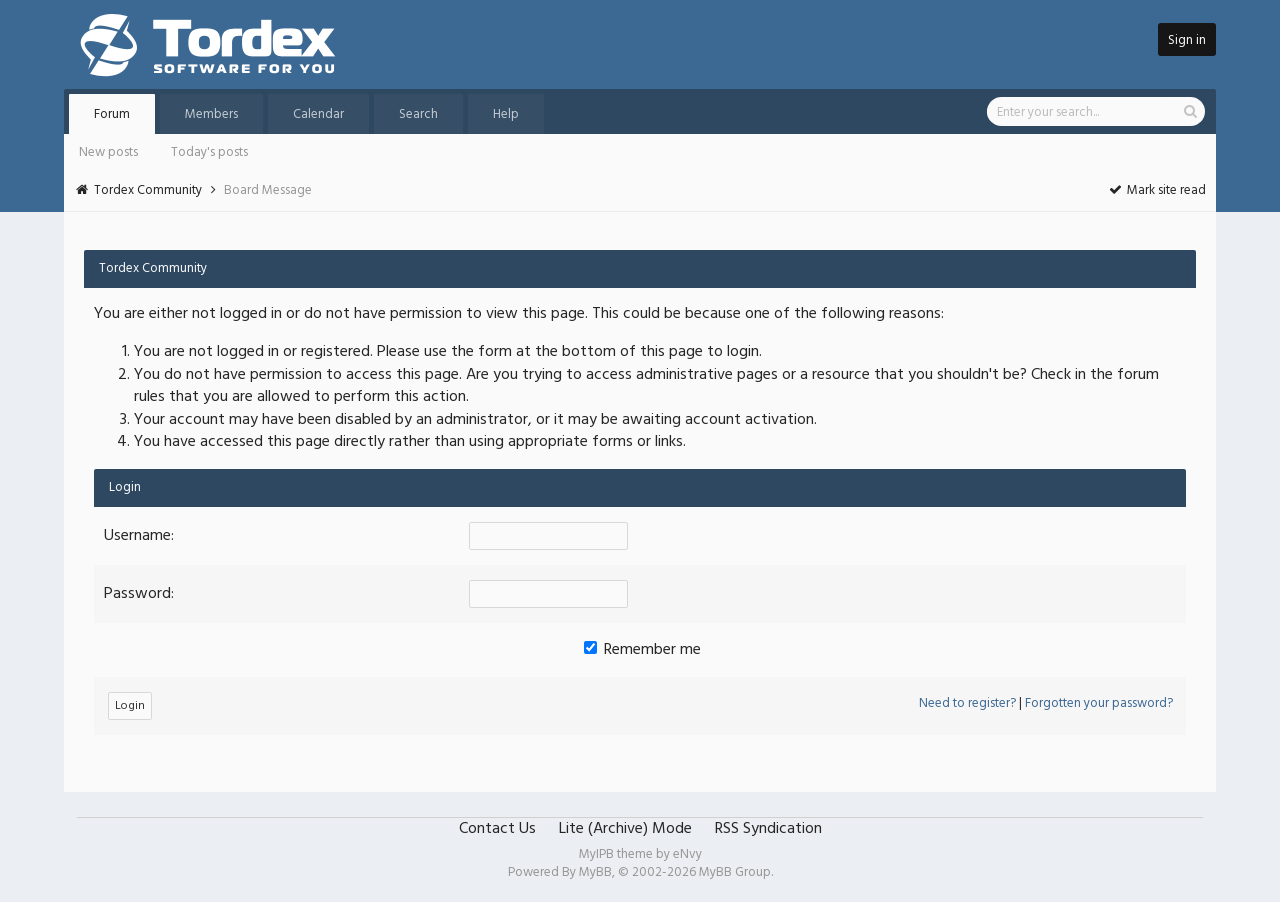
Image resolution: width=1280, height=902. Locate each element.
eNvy (687, 854)
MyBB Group (735, 872)
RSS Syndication (768, 829)
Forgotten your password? (1099, 703)
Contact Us (497, 829)
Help (506, 114)
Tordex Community (148, 190)
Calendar (318, 114)
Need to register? (967, 703)
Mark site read (1156, 190)
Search (418, 114)
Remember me (642, 650)
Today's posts (209, 152)
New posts (108, 152)
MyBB (595, 872)
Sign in (1187, 40)
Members (211, 114)
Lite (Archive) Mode (625, 829)
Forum (112, 114)
